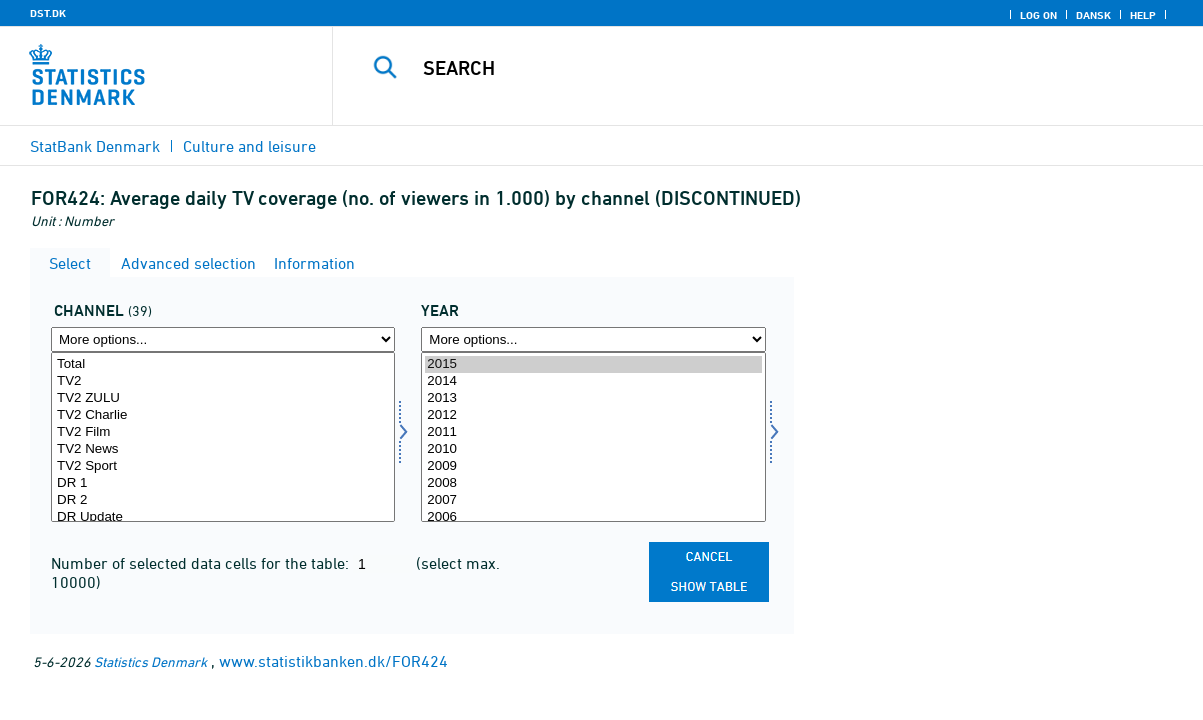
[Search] (758, 68)
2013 (593, 398)
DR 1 (223, 483)
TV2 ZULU (223, 398)
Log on (1038, 15)
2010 (593, 449)
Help (1143, 15)
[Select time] (593, 437)
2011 (593, 432)
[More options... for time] (593, 339)
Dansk (1093, 15)
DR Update (223, 517)
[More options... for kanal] (223, 339)
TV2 (223, 381)
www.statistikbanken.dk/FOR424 (333, 661)
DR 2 (223, 500)
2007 (593, 500)
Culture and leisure (249, 146)
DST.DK (48, 13)
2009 (593, 466)
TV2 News (223, 449)
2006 (593, 517)
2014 (593, 381)
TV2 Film (223, 432)
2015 (593, 364)
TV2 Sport (223, 466)
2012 (593, 415)
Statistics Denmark (150, 661)
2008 (593, 483)
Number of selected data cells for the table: (202, 563)
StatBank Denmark (95, 146)
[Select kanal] (223, 437)
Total (223, 364)
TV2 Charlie (223, 415)
